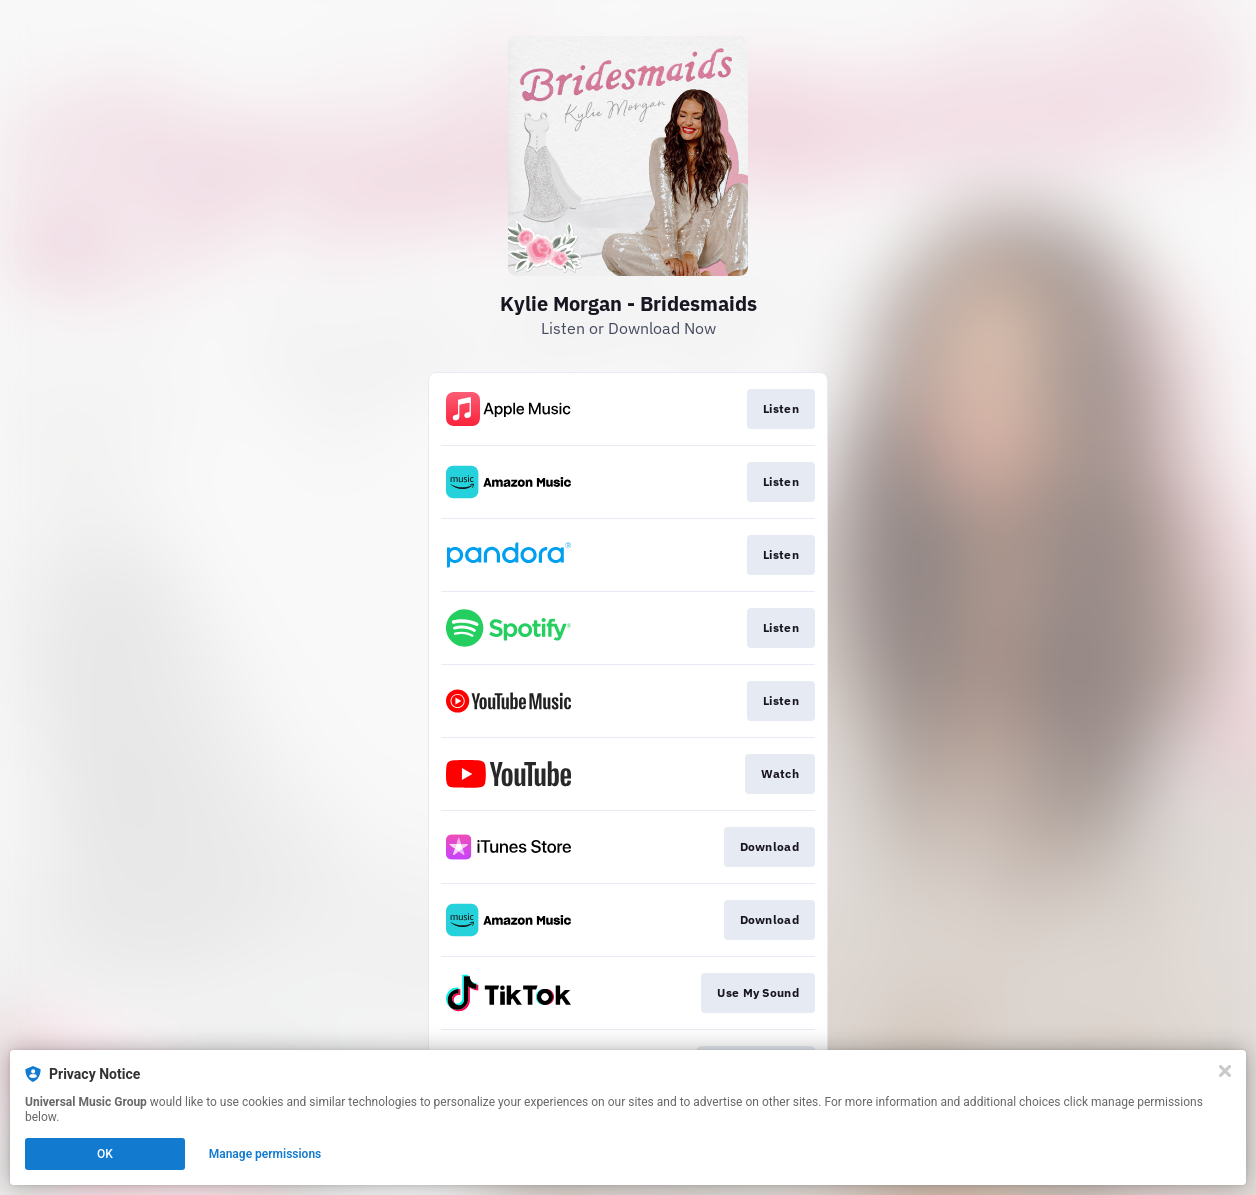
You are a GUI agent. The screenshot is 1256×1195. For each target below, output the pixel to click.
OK (105, 1154)
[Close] (1225, 1071)
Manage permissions (265, 1154)
